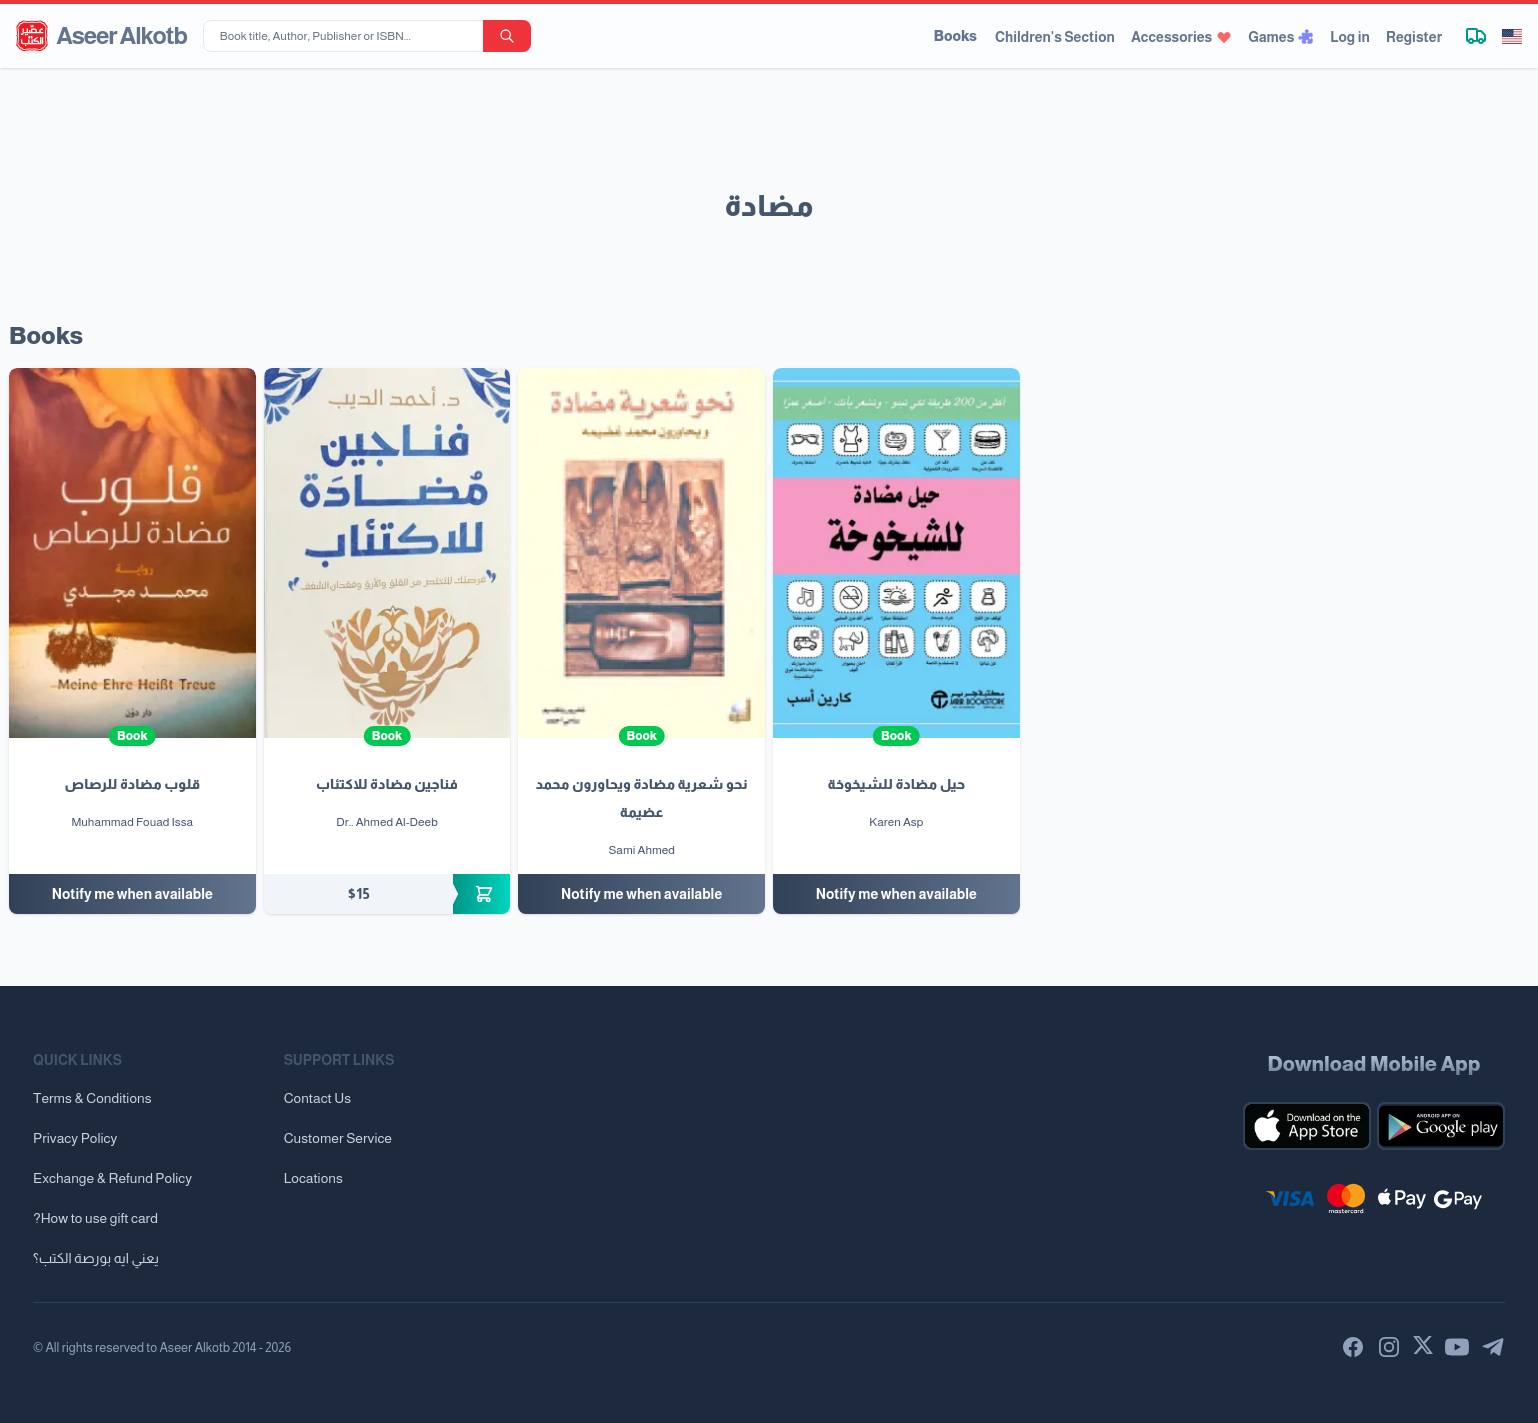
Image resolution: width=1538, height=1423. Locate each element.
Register (1414, 37)
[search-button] (507, 36)
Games (1281, 37)
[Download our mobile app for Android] (1441, 1126)
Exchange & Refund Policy (112, 1178)
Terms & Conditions (92, 1098)
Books (955, 36)
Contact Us (317, 1098)
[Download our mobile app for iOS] (1307, 1126)
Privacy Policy (75, 1138)
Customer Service (338, 1138)
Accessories (1181, 37)
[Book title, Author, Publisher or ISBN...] (347, 36)
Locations (313, 1178)
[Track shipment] (1476, 36)
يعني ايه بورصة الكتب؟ (96, 1258)
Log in (1350, 37)
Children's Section (1055, 37)
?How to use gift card (95, 1218)
